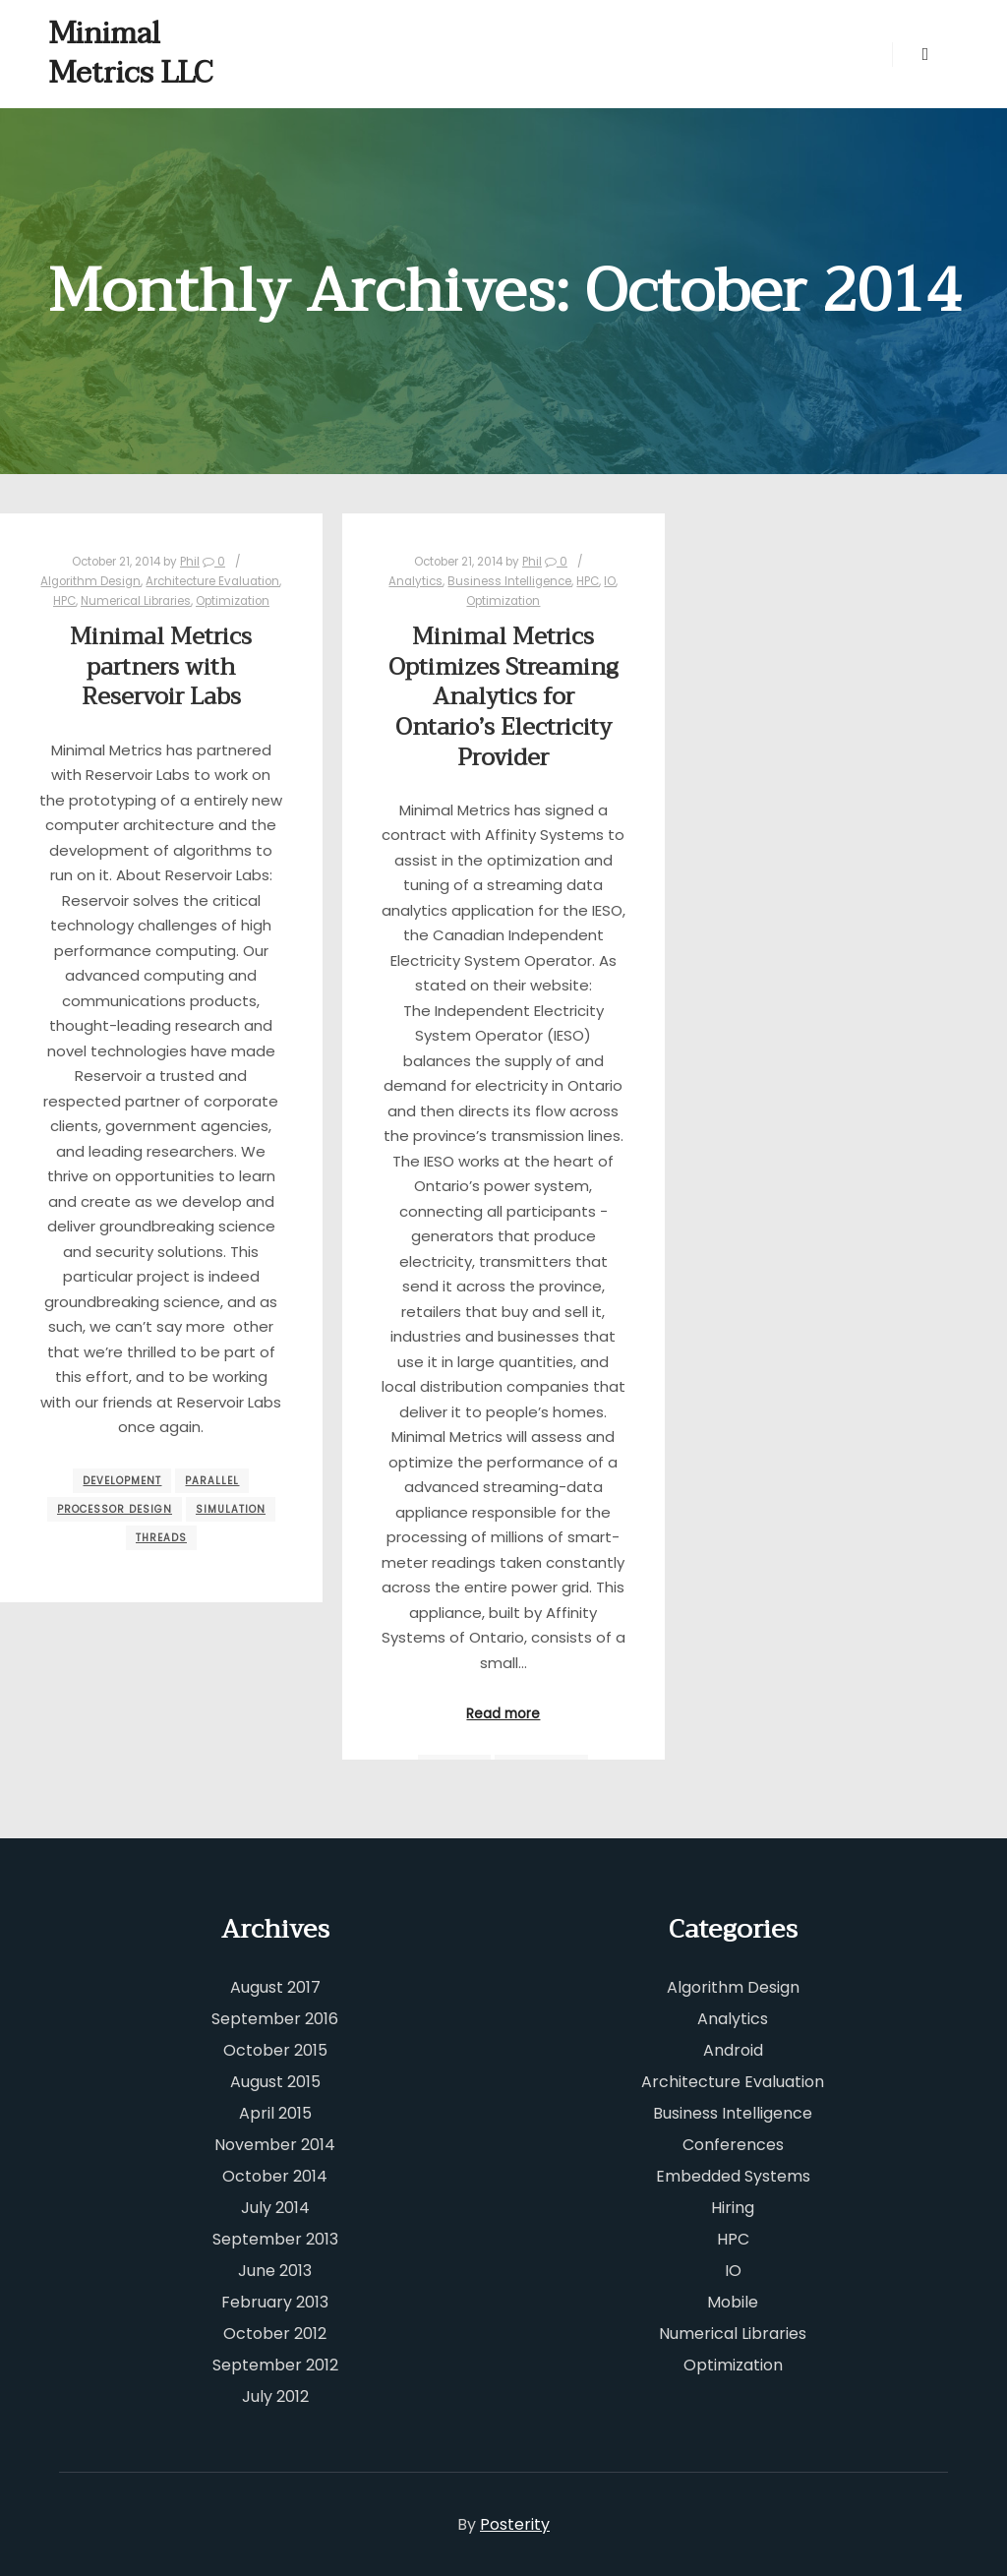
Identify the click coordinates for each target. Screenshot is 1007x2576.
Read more (503, 1714)
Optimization (232, 601)
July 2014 (275, 2207)
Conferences (733, 2144)
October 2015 (275, 2050)
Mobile (732, 2302)
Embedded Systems (733, 2176)
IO (610, 581)
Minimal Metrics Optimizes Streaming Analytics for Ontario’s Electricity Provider (503, 697)
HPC (64, 601)
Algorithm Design (90, 581)
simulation (231, 1509)
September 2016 (274, 2018)
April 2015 (275, 2113)
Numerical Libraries (136, 601)
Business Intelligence (509, 581)
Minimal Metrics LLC (130, 53)
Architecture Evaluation (212, 581)
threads (161, 1537)
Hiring (732, 2207)
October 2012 (274, 2333)
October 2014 (274, 2176)
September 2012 (275, 2365)
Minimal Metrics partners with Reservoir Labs (161, 667)
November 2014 (274, 2144)
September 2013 (275, 2239)
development (122, 1480)
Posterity (515, 2524)
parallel (212, 1480)
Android (733, 2050)
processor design (114, 1509)
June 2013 (275, 2270)
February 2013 (274, 2302)
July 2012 (275, 2396)
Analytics (415, 581)
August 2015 (275, 2081)
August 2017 (275, 1987)
